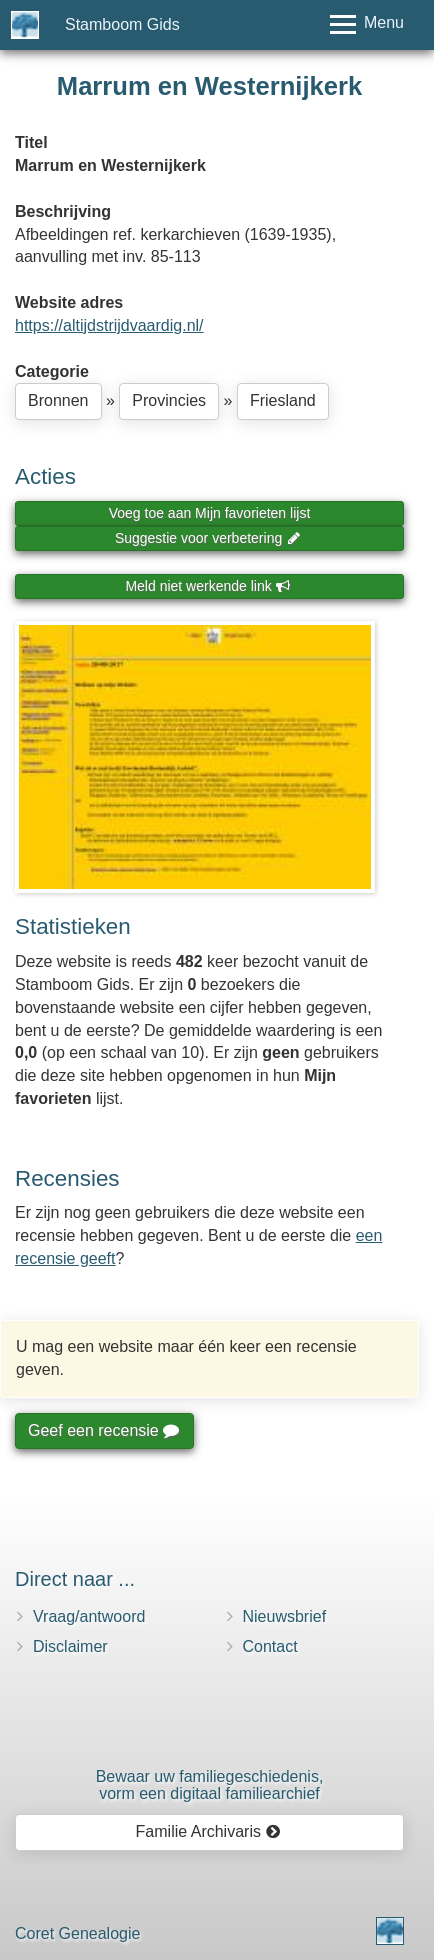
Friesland (283, 400)
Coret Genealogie (77, 1933)
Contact (270, 1646)
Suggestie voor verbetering (208, 538)
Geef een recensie (103, 1430)
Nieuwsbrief (285, 1616)
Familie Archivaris (208, 1831)
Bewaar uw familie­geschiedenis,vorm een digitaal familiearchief (210, 1785)
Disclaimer (70, 1646)
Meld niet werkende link (207, 586)
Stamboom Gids (122, 24)
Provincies (169, 400)
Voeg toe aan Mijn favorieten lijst (210, 513)
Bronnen (58, 400)
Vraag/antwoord (89, 1616)
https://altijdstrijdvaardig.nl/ (109, 325)
